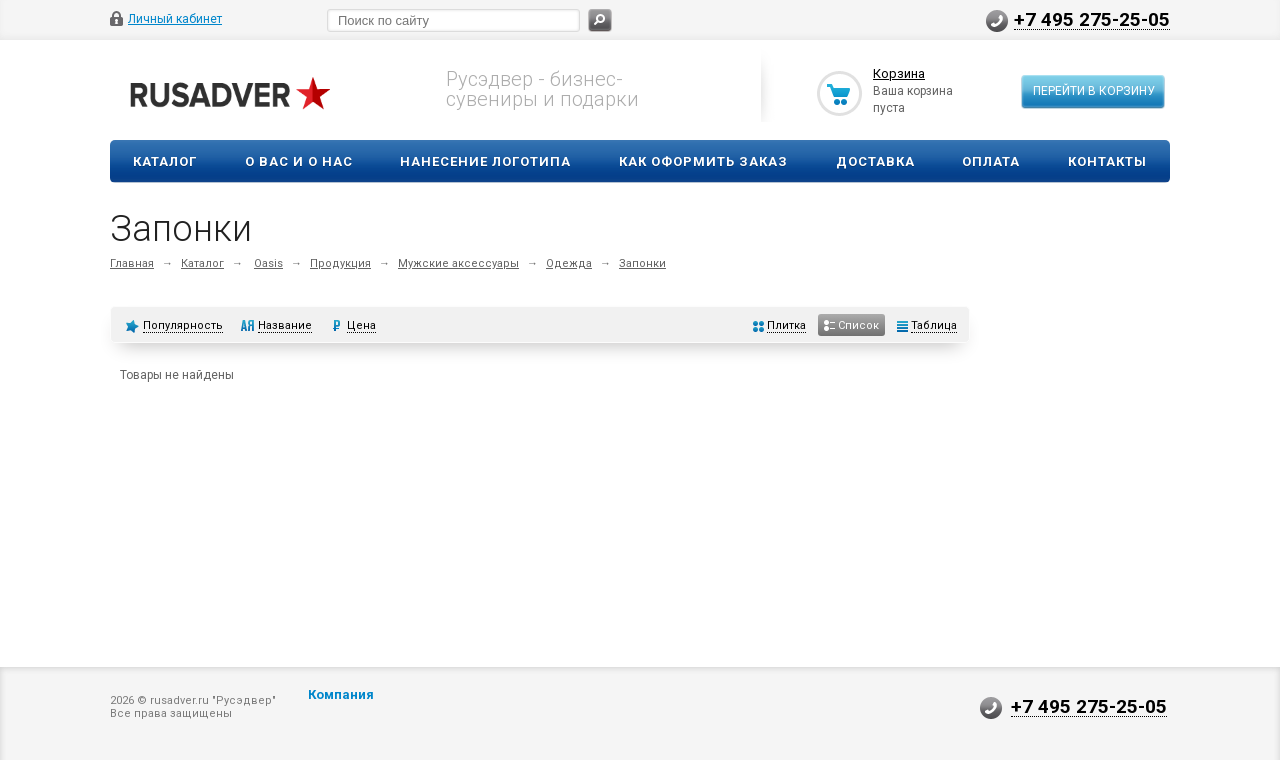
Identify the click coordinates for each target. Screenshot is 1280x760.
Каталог (165, 161)
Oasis (268, 263)
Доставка (875, 161)
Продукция (340, 263)
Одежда (569, 263)
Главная (132, 263)
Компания (341, 694)
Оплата (991, 161)
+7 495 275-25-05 (1092, 19)
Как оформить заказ (703, 161)
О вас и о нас (299, 161)
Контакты (1107, 161)
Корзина (899, 73)
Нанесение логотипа (485, 161)
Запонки (642, 263)
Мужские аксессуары (458, 263)
